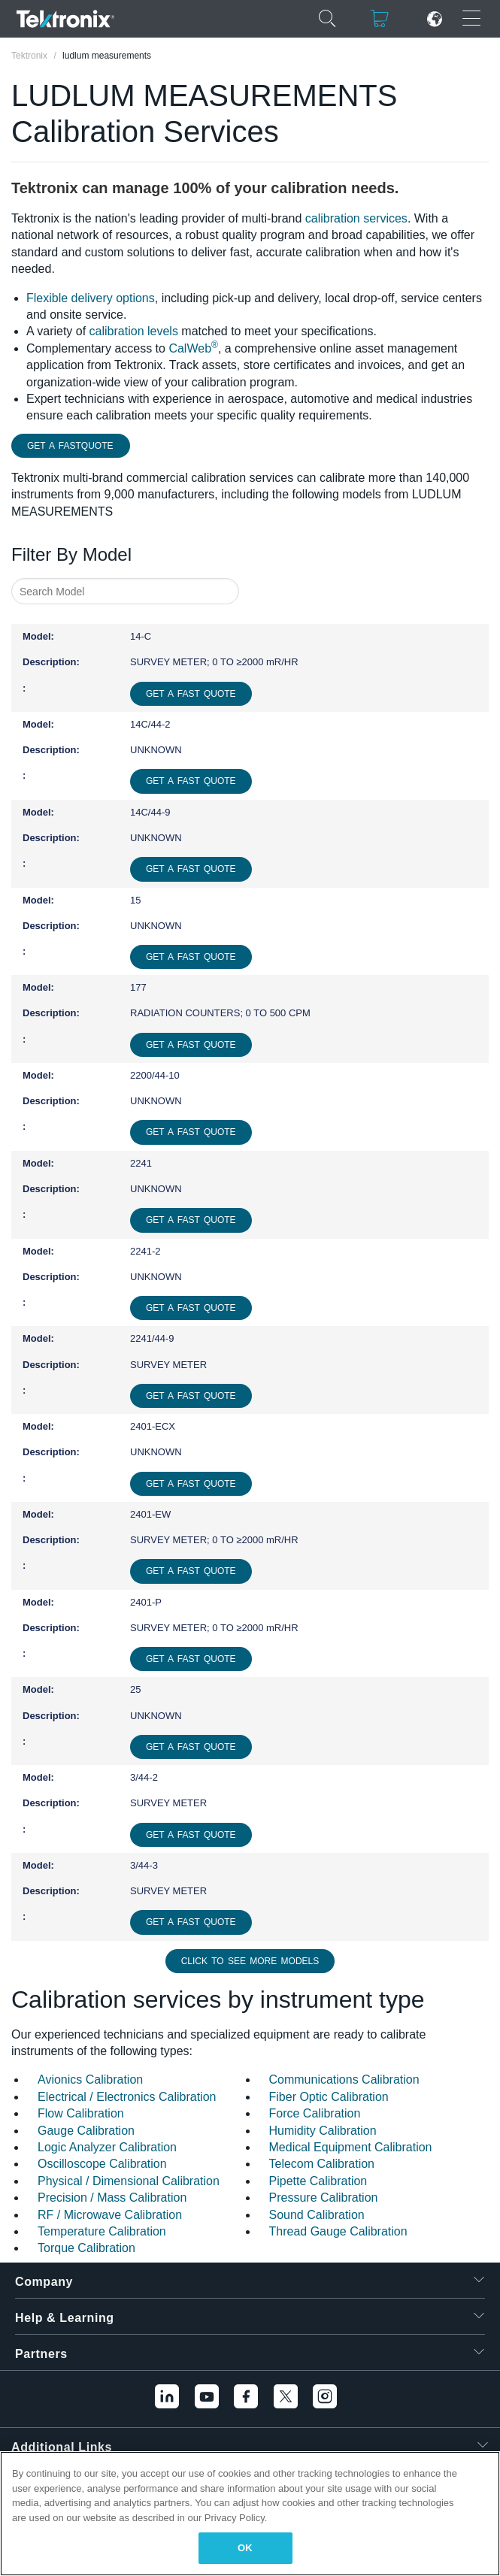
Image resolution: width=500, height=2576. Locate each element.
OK (245, 2547)
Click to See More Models (250, 1961)
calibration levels (133, 331)
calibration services (356, 218)
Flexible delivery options (90, 298)
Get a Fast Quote (191, 694)
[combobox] (125, 591)
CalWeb (192, 348)
